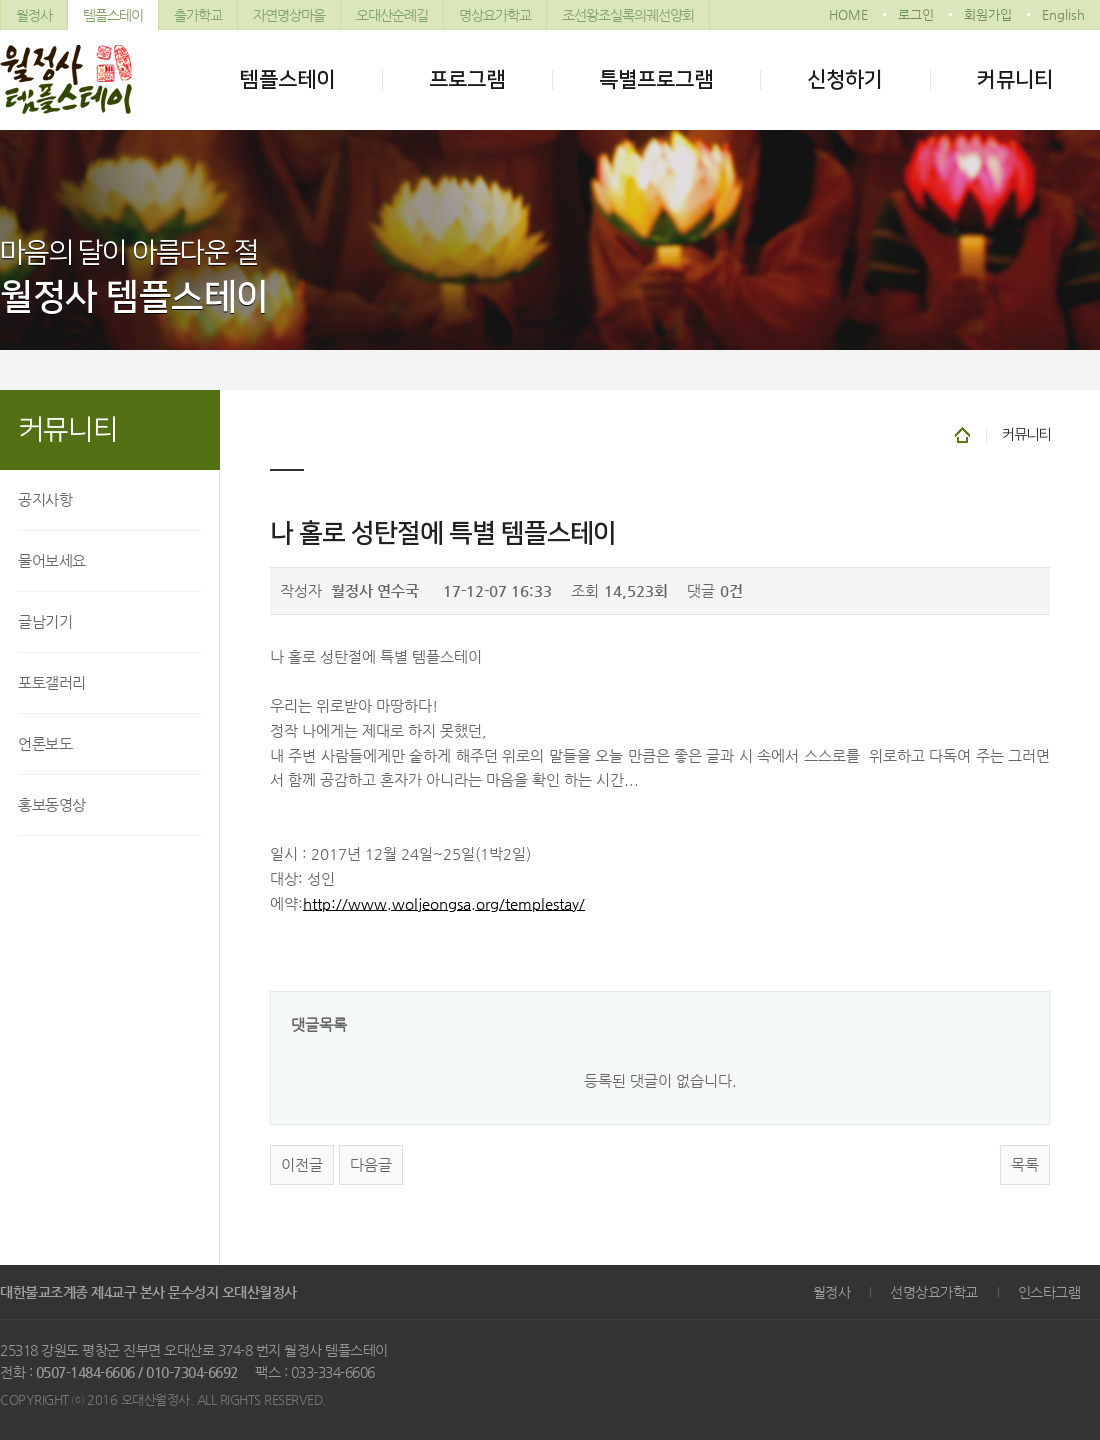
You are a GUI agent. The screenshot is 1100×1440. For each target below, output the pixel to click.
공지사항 (45, 499)
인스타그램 (1049, 1292)
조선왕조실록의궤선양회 (628, 15)
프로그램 (467, 79)
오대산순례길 (392, 15)
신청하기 (845, 79)
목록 (1025, 1165)
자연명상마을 (289, 15)
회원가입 (988, 14)
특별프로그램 (656, 79)
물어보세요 (52, 560)
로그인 (916, 14)
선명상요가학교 (934, 1292)
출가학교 (198, 15)
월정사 (34, 15)
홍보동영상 (52, 804)
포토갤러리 (52, 682)
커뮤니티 (1015, 79)
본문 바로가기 (0, 0)
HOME (848, 14)
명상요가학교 (495, 15)
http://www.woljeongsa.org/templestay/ (444, 904)
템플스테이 (113, 15)
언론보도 (45, 743)
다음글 (371, 1165)
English (1063, 14)
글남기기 (45, 621)
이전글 (302, 1165)
